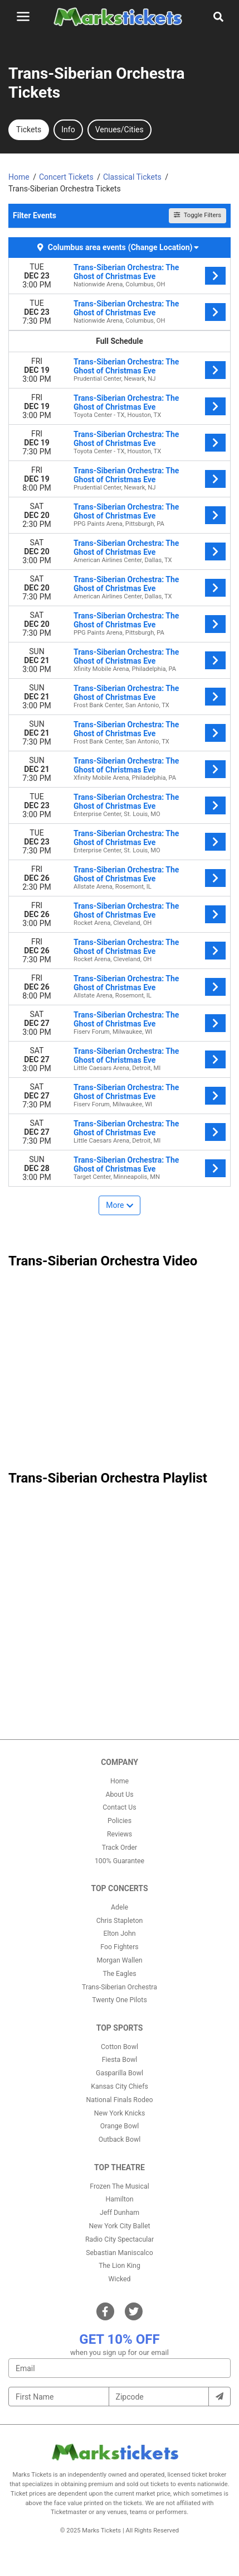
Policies (119, 1821)
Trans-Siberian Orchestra (119, 1987)
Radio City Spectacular (119, 2239)
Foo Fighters (119, 1947)
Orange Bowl (119, 2126)
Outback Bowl (120, 2139)
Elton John (119, 1933)
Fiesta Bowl (119, 2060)
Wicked (120, 2279)
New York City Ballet (119, 2226)
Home (119, 1781)
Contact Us (119, 1807)
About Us (119, 1794)
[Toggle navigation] (23, 16)
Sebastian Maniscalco (119, 2253)
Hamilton (120, 2199)
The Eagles (119, 1974)
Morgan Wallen (119, 1960)
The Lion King (119, 2266)
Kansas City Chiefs (119, 2086)
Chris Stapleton (119, 1921)
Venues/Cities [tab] (119, 129)
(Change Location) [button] (163, 247)
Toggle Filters (197, 215)
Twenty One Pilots (119, 2000)
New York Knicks (119, 2113)
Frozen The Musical (119, 2186)
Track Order (119, 1847)
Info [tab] (68, 129)
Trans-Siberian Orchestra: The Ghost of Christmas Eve (126, 272)
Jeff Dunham (119, 2213)
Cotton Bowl (119, 2047)
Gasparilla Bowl (119, 2073)
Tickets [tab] (28, 129)
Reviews (119, 1834)
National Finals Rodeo (119, 2100)
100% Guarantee (119, 1861)
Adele (119, 1907)
